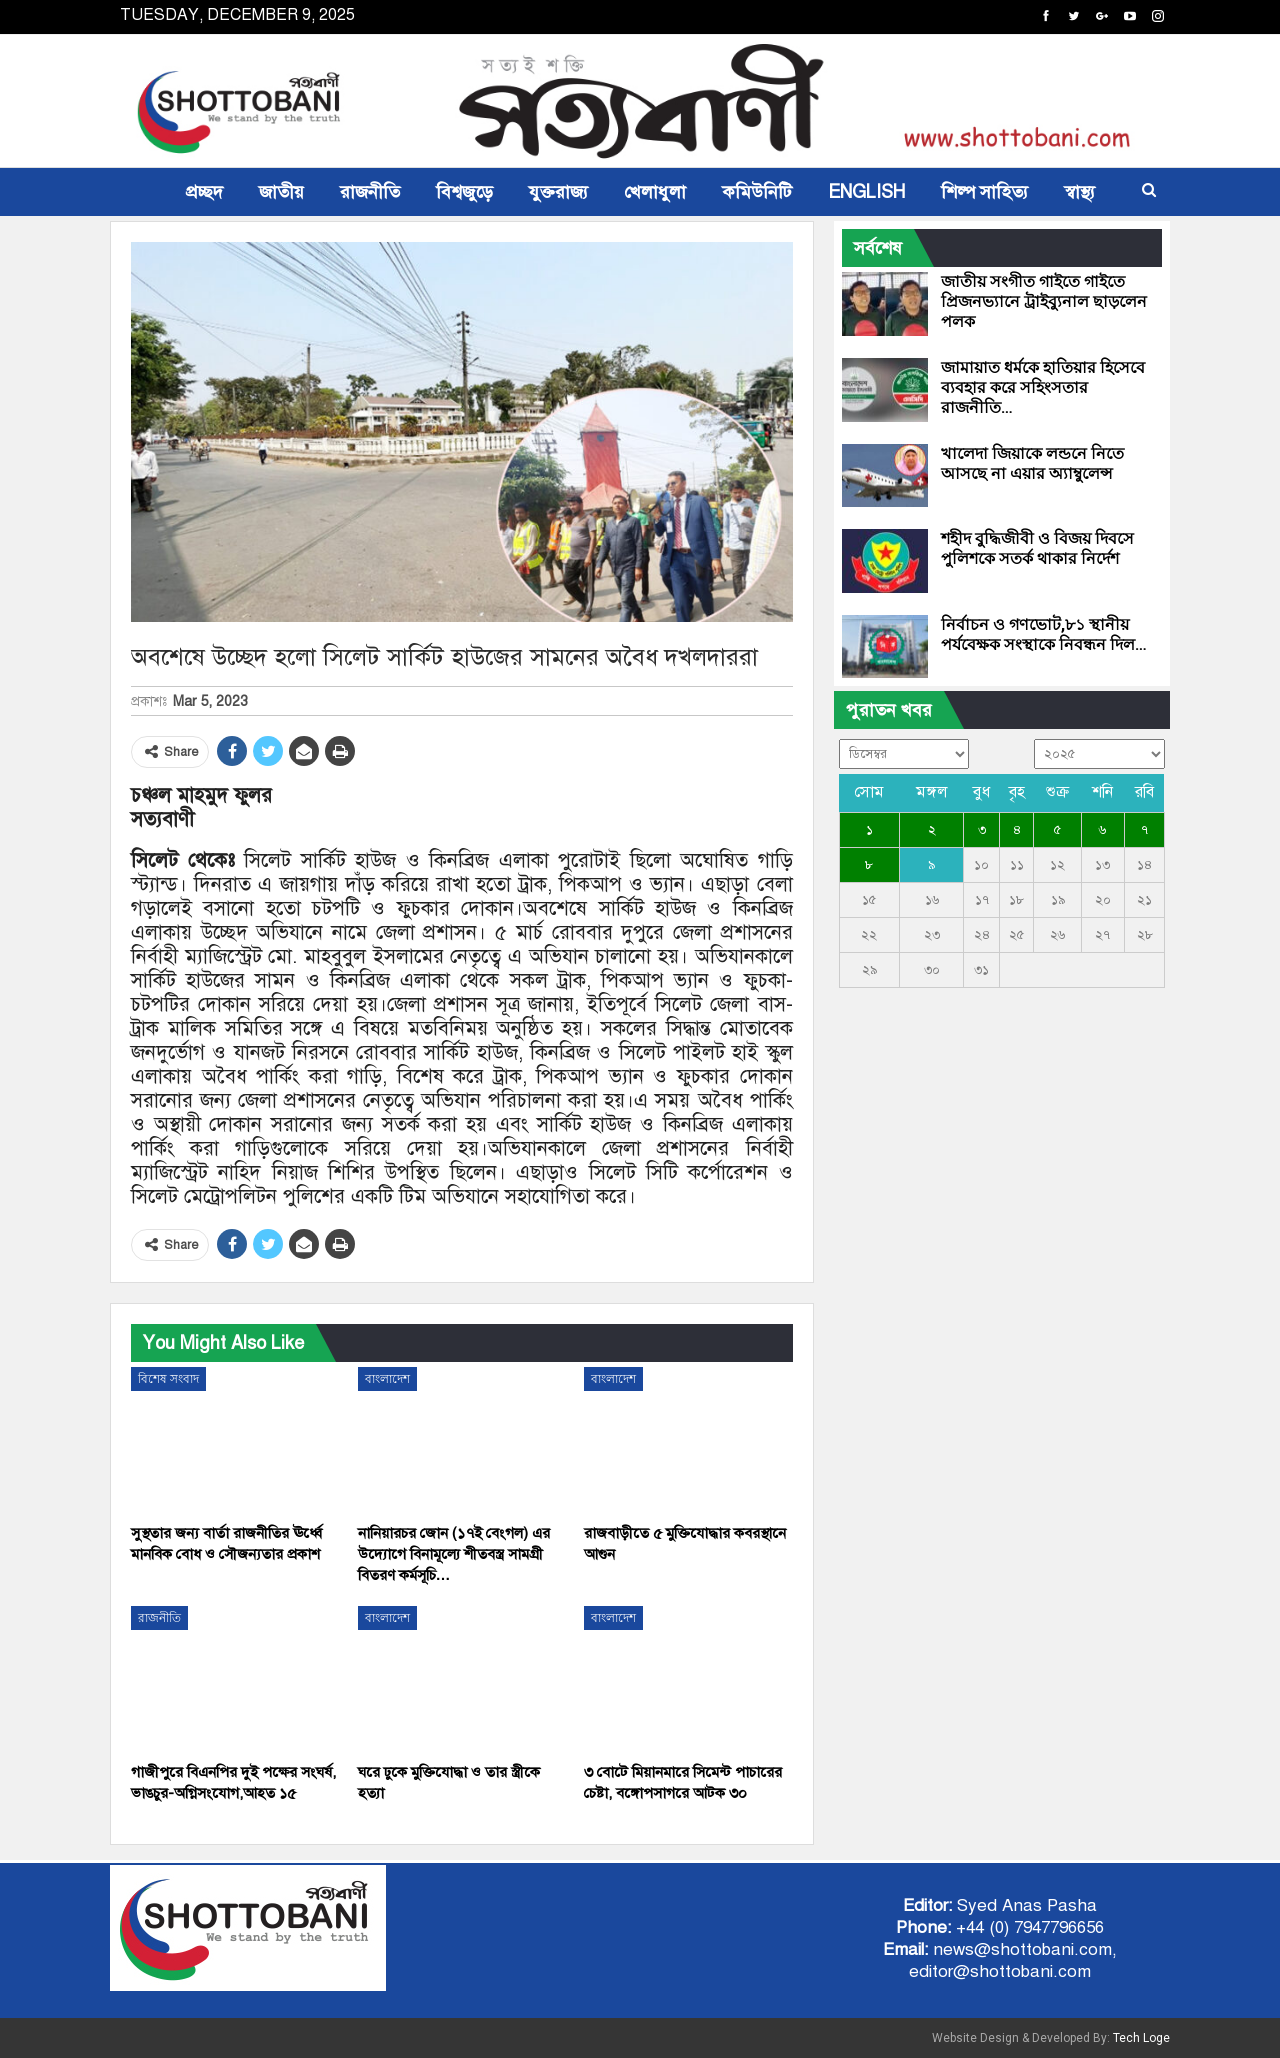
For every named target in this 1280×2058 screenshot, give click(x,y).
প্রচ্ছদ (204, 192)
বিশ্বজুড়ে (464, 192)
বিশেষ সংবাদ (168, 1379)
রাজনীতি (370, 192)
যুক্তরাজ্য (558, 192)
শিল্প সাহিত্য (984, 192)
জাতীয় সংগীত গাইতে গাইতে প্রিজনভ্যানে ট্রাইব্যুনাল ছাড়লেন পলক (1044, 301)
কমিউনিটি (757, 192)
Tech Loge (1141, 2038)
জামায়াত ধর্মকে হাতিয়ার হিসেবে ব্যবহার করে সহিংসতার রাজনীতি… (1043, 387)
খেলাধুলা (655, 192)
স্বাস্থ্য (1079, 192)
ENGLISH (866, 192)
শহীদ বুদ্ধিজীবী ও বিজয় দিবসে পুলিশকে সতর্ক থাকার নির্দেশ (1037, 548)
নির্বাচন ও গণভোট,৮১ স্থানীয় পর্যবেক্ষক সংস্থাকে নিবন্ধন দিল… (1044, 634)
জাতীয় (281, 192)
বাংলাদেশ (387, 1379)
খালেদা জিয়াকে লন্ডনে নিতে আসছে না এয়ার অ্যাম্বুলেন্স (1032, 463)
